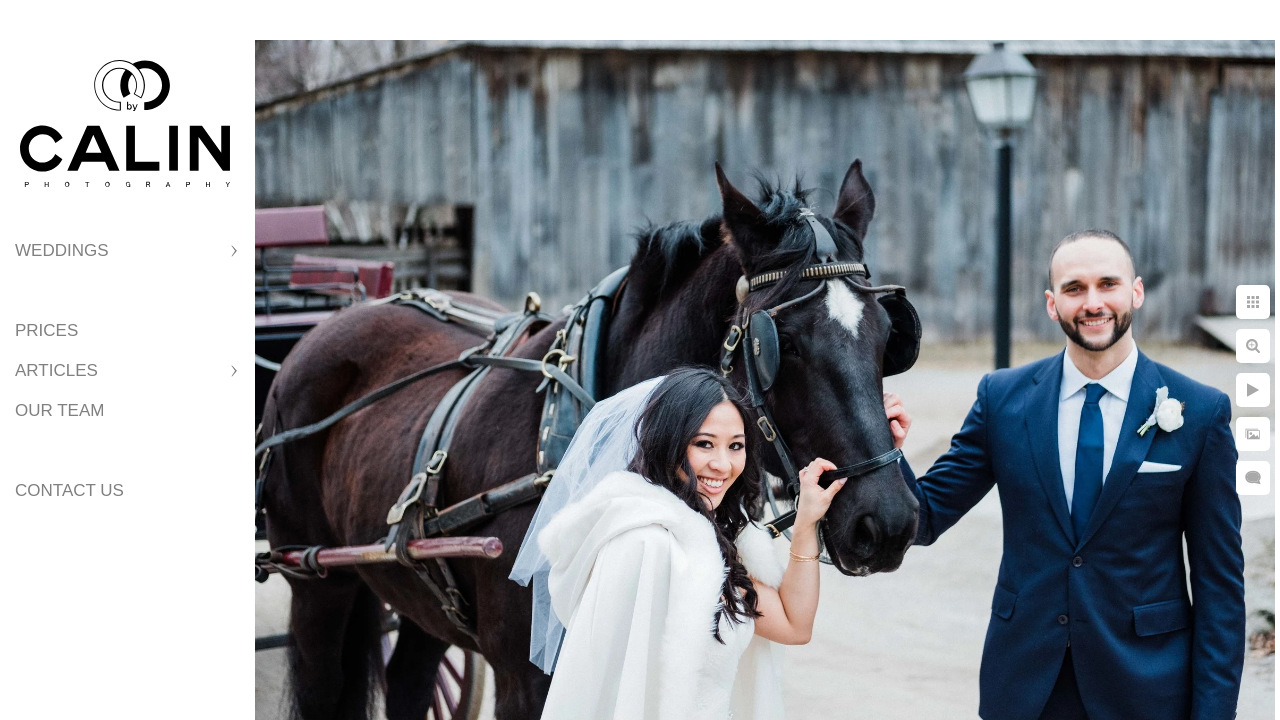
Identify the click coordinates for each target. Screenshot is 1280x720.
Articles (56, 370)
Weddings (62, 250)
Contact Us (69, 490)
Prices (46, 330)
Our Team (59, 410)
